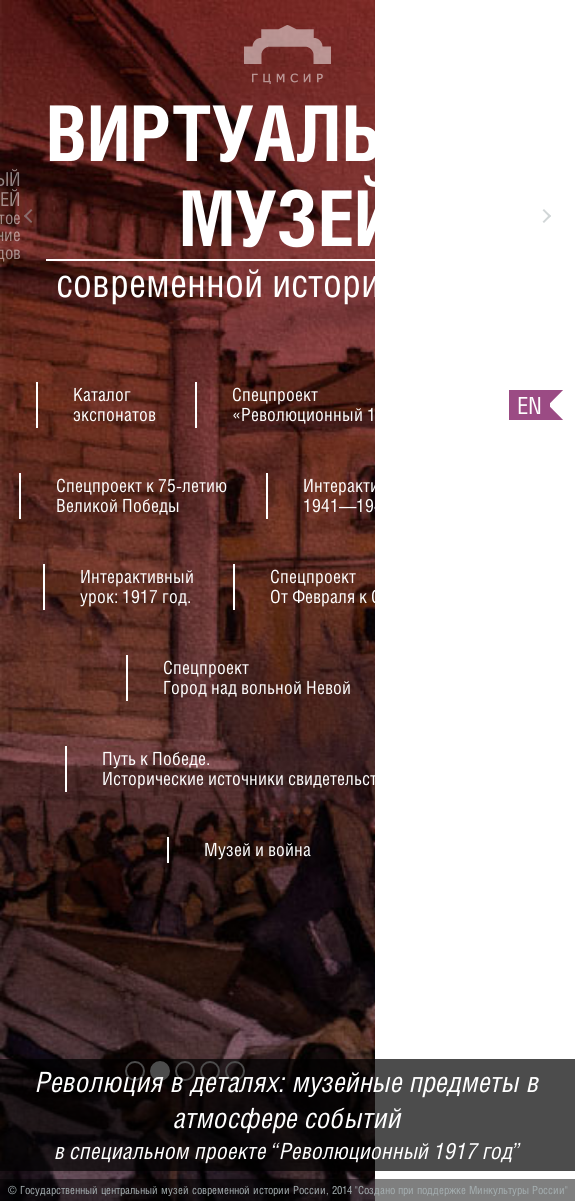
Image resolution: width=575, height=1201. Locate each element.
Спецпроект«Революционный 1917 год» (336, 404)
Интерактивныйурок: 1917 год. (137, 586)
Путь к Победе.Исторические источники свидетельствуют (257, 768)
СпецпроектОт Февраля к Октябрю (352, 586)
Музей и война (257, 849)
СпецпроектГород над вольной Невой (257, 677)
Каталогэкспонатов (114, 404)
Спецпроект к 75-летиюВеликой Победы (141, 495)
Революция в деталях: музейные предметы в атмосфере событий (287, 1115)
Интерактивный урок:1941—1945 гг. (381, 495)
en (529, 405)
